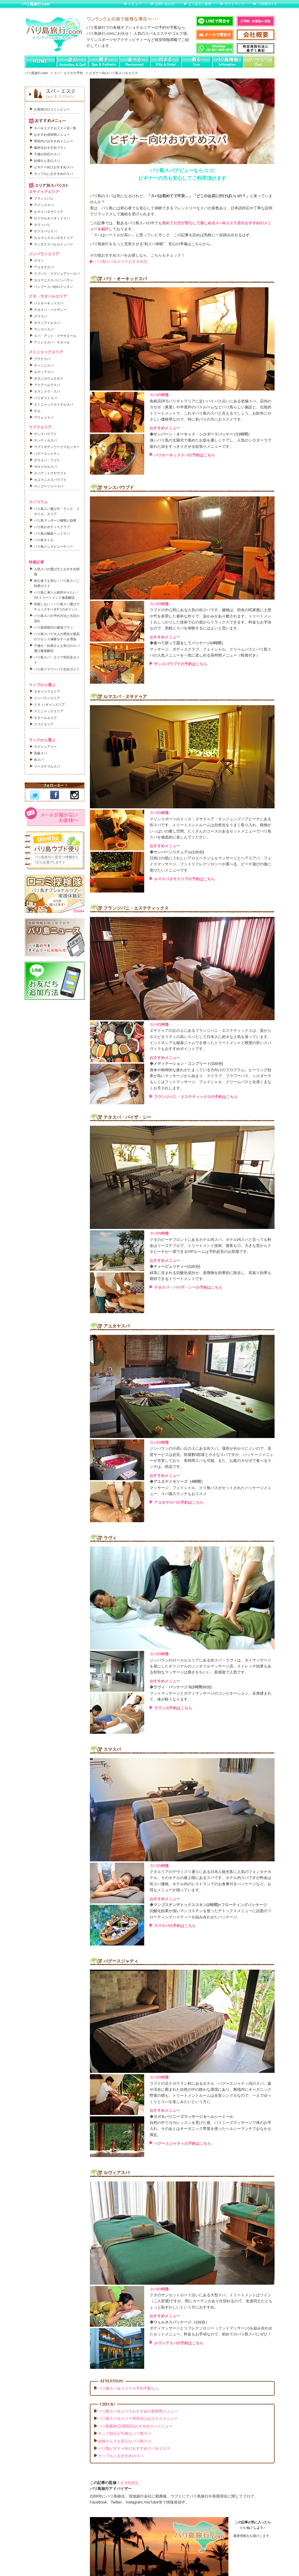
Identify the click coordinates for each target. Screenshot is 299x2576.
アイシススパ (43, 205)
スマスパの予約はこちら (175, 1926)
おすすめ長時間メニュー (52, 135)
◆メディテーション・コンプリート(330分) (186, 1063)
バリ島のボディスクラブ (52, 527)
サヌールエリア (45, 718)
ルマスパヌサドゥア (48, 212)
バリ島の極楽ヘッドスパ (52, 533)
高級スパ (40, 753)
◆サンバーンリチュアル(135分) (177, 852)
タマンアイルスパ (47, 323)
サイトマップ (234, 4)
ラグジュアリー (45, 747)
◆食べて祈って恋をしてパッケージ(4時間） (187, 643)
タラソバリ (42, 225)
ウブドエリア (43, 724)
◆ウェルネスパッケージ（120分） (179, 2322)
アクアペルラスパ (47, 385)
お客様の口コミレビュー (52, 109)
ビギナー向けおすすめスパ (53, 167)
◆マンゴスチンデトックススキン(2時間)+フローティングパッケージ (208, 1905)
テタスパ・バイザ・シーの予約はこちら (188, 1287)
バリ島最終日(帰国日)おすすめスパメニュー (135, 2426)
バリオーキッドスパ (48, 303)
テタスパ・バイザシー (50, 310)
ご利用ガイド (267, 4)
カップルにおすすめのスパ (121, 2456)
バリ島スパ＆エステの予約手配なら (128, 2388)
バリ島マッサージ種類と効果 (55, 520)
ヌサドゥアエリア (47, 691)
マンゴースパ (43, 329)
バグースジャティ (47, 454)
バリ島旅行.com (36, 4)
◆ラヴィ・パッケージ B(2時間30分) (181, 1687)
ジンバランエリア (47, 698)
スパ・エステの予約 (68, 73)
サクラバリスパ (45, 231)
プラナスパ (42, 359)
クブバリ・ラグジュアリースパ (57, 274)
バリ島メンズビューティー (53, 546)
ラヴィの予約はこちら (173, 1708)
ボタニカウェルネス (48, 378)
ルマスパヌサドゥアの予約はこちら (184, 879)
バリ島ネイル (43, 540)
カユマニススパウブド (50, 480)
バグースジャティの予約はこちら (182, 2143)
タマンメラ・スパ (47, 391)
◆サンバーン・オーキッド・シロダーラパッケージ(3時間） (201, 434)
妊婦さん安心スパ (47, 161)
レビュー (134, 4)
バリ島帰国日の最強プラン (53, 627)
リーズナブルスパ (47, 766)
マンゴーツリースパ (48, 486)
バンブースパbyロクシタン (53, 287)
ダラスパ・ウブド (47, 460)
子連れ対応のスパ (47, 154)
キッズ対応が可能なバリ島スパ (124, 2433)
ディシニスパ (43, 365)
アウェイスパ (43, 418)
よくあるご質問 (199, 4)
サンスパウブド (45, 434)
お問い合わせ (165, 4)
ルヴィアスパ (43, 372)
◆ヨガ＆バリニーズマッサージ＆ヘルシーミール (191, 2116)
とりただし (129, 2482)
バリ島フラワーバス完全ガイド (57, 669)
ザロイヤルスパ (45, 467)
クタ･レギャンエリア (49, 705)
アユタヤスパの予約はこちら (178, 1502)
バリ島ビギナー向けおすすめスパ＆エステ (134, 2448)
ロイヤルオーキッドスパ (52, 218)
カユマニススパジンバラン (53, 280)
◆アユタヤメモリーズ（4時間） (177, 1481)
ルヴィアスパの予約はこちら (178, 2343)
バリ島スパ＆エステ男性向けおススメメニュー (138, 2418)
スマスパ (40, 316)
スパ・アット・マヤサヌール (55, 336)
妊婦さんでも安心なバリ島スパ (124, 2441)
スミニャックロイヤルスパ (53, 404)
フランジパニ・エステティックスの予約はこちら (196, 1097)
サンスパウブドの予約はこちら (180, 664)
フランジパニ (43, 198)
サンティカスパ (45, 440)
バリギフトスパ (45, 398)
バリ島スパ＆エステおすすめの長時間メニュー (138, 2411)
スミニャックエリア (48, 711)
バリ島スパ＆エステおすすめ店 (120, 261)
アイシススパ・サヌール (52, 342)
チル (37, 411)
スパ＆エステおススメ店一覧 (55, 128)
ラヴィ (39, 261)
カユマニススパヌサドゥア (53, 238)
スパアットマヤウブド (50, 473)
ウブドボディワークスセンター (57, 447)
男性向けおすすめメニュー (53, 141)
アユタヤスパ (43, 267)
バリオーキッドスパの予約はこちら (184, 455)
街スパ (39, 760)
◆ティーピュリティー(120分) (175, 1266)
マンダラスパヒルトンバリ (53, 244)
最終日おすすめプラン (50, 148)
